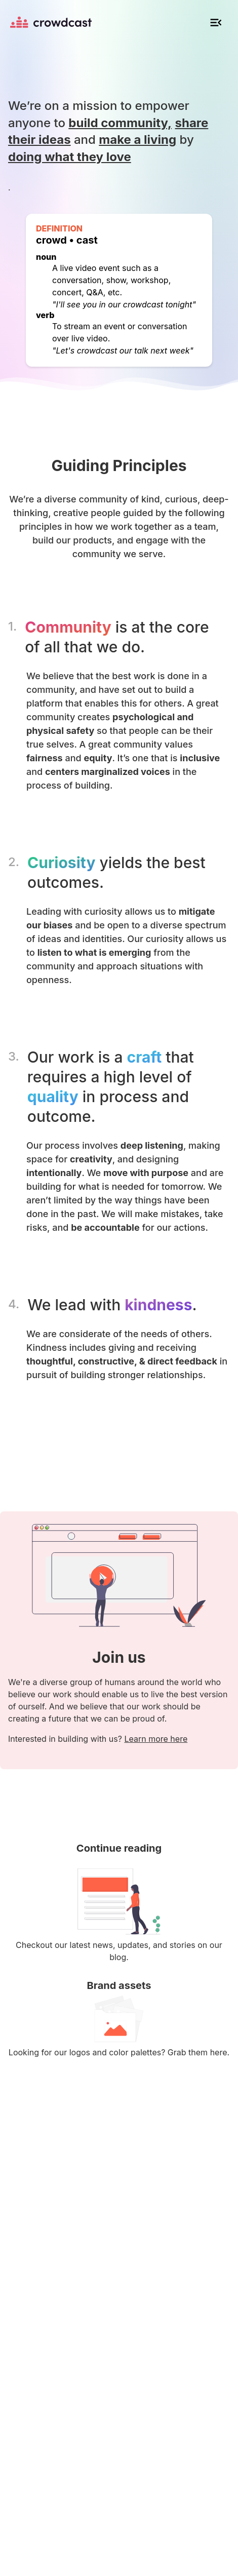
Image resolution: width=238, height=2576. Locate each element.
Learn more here (155, 1739)
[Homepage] (51, 22)
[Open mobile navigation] (216, 22)
